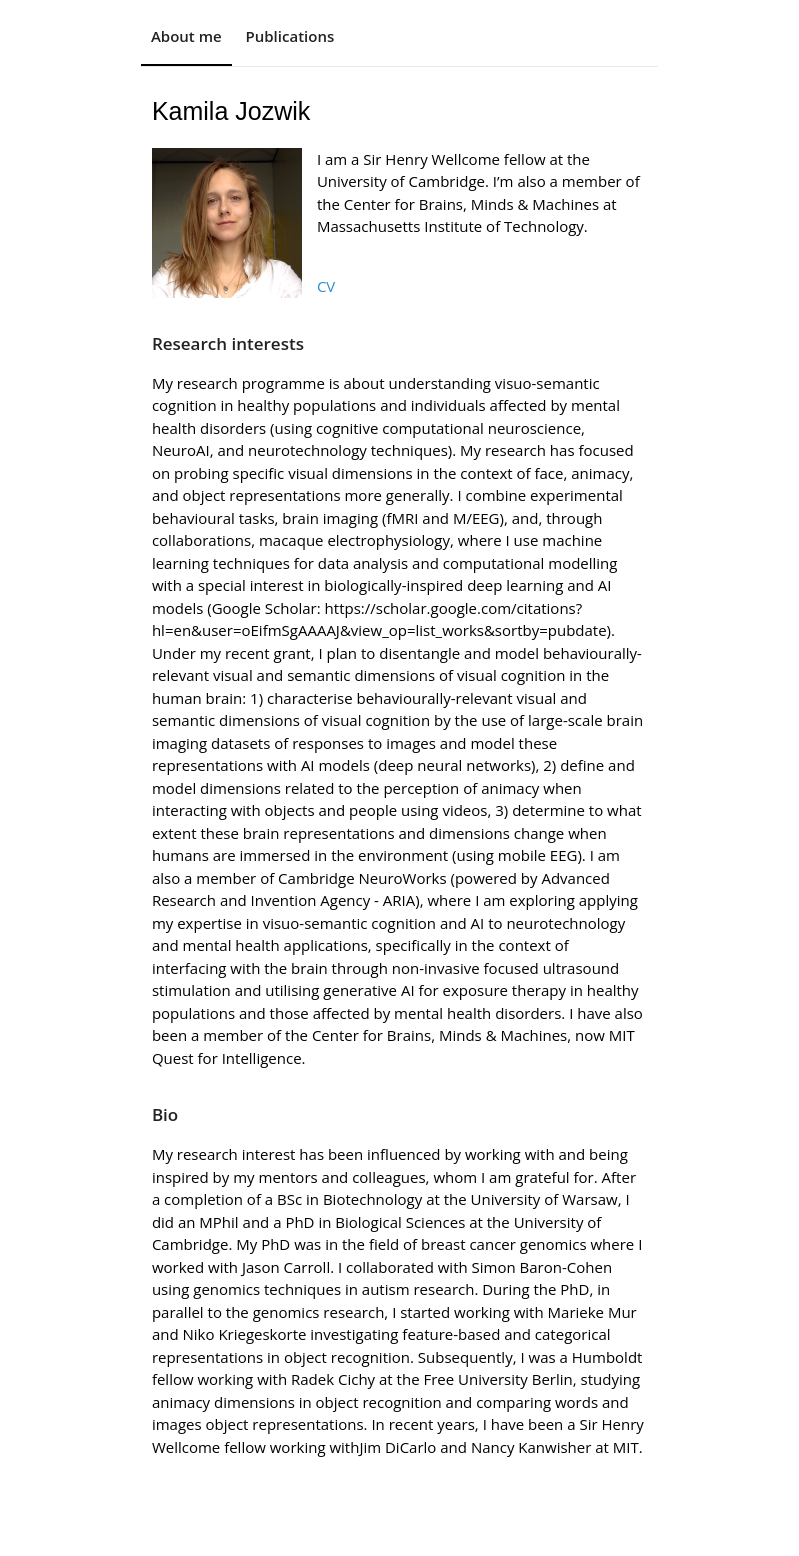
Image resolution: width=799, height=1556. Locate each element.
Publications (290, 36)
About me (186, 36)
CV (326, 286)
